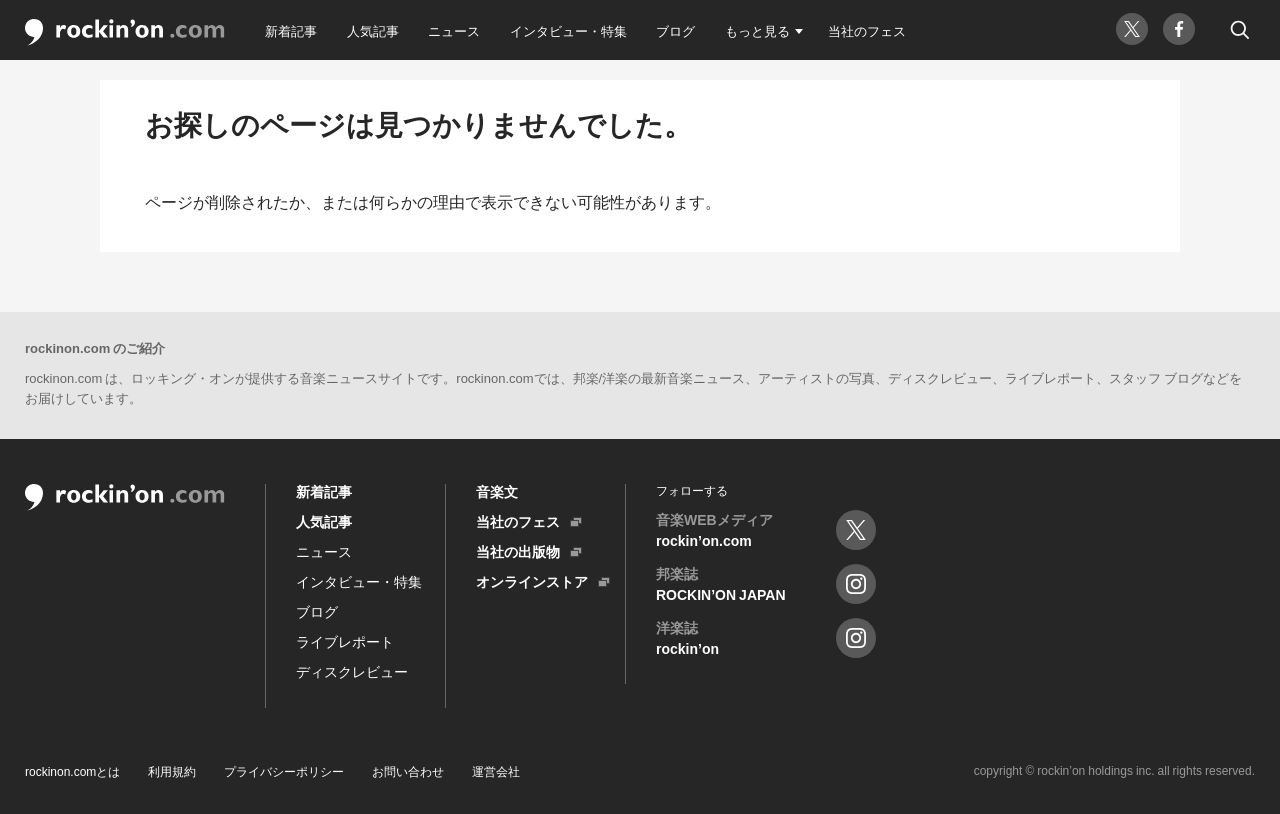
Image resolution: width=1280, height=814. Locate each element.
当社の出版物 (518, 551)
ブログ (675, 30)
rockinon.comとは (72, 771)
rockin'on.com (125, 32)
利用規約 (172, 771)
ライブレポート (345, 641)
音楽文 (497, 491)
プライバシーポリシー (284, 771)
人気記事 (373, 30)
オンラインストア (532, 581)
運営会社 (496, 771)
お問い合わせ (408, 771)
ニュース (454, 30)
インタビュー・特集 (568, 30)
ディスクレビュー (352, 671)
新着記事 (291, 30)
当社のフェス (867, 30)
